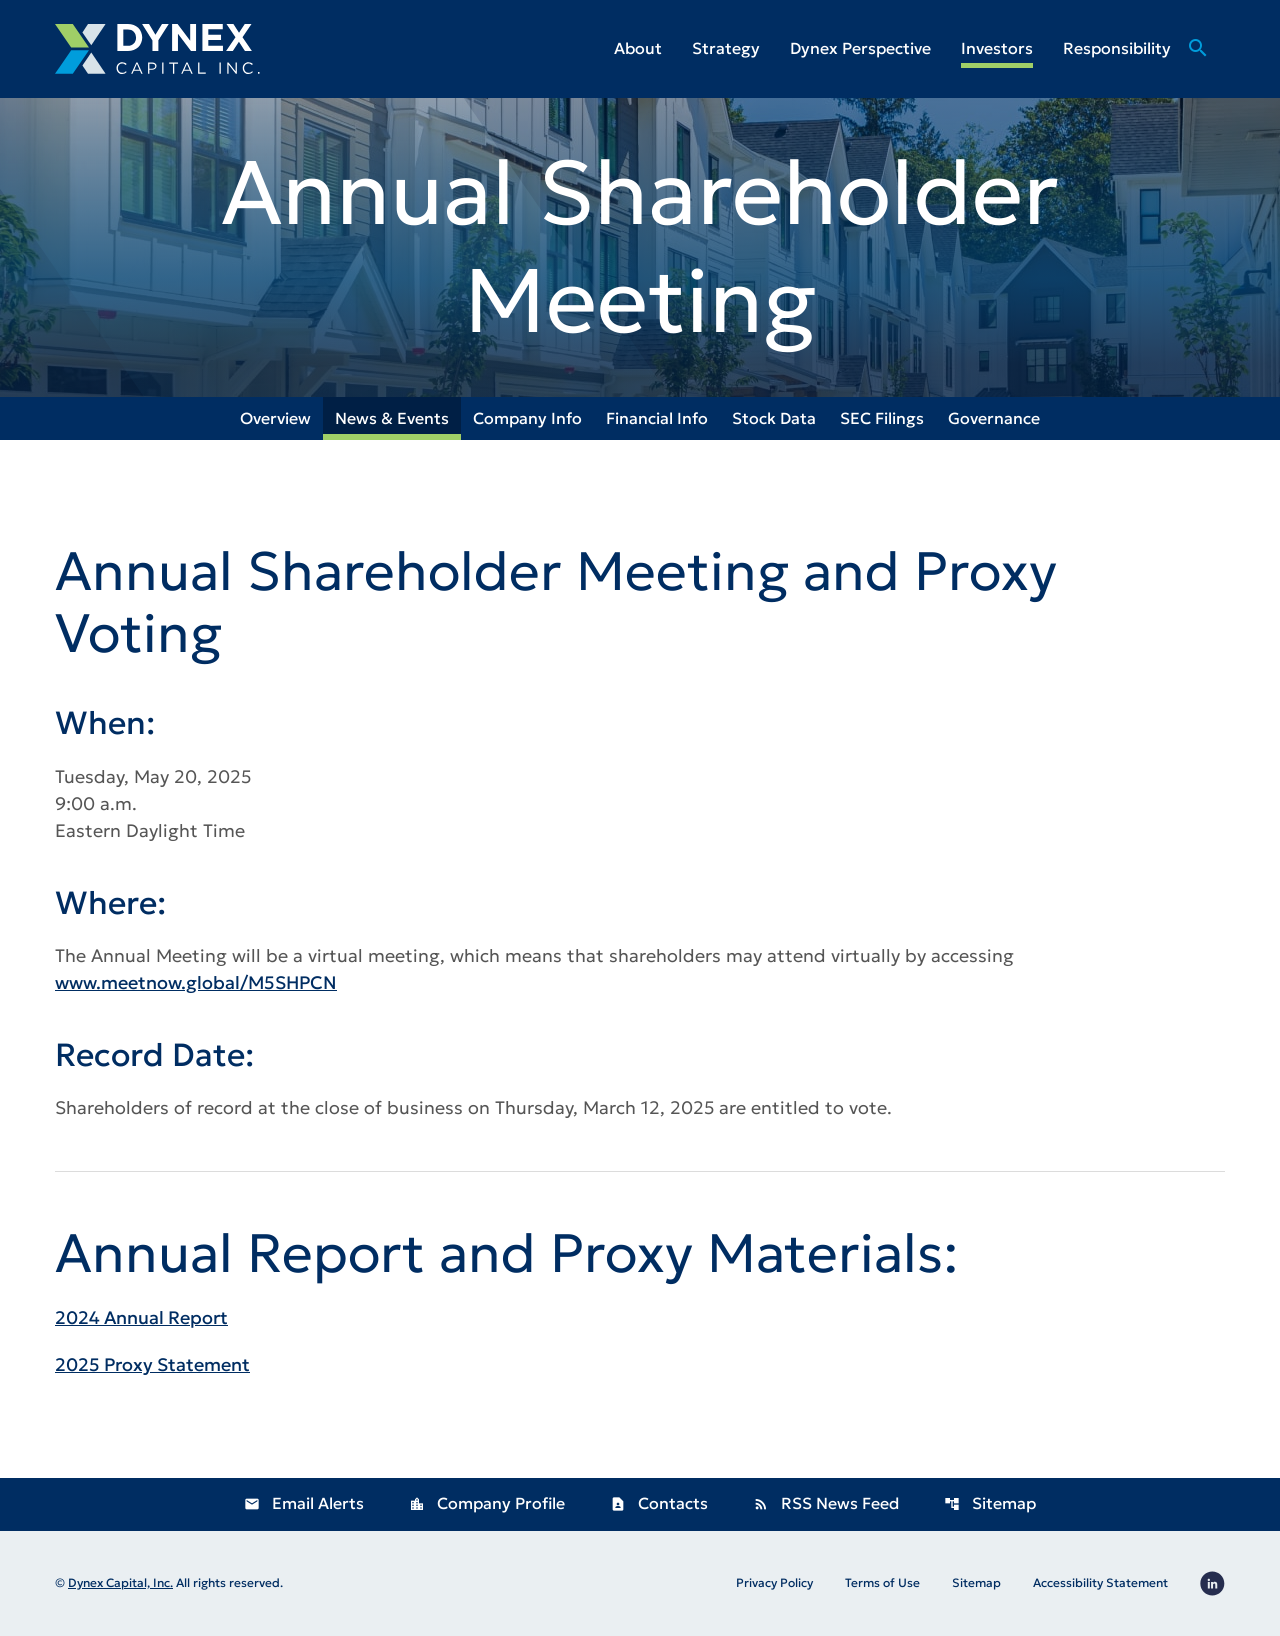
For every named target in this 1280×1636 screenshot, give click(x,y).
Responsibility (1117, 48)
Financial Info (657, 418)
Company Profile (487, 1503)
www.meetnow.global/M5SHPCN (196, 982)
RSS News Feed (826, 1503)
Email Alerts (304, 1503)
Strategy (726, 48)
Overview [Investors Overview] (275, 418)
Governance (994, 418)
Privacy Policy (774, 1583)
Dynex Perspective (860, 48)
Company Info (527, 418)
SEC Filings (882, 418)
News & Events (392, 418)
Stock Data (774, 418)
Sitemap (990, 1503)
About (638, 48)
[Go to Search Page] (1198, 70)
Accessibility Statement (1100, 1583)
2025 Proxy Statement (152, 1364)
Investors (997, 48)
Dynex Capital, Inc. (120, 1582)
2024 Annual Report (141, 1317)
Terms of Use (882, 1583)
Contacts (659, 1503)
